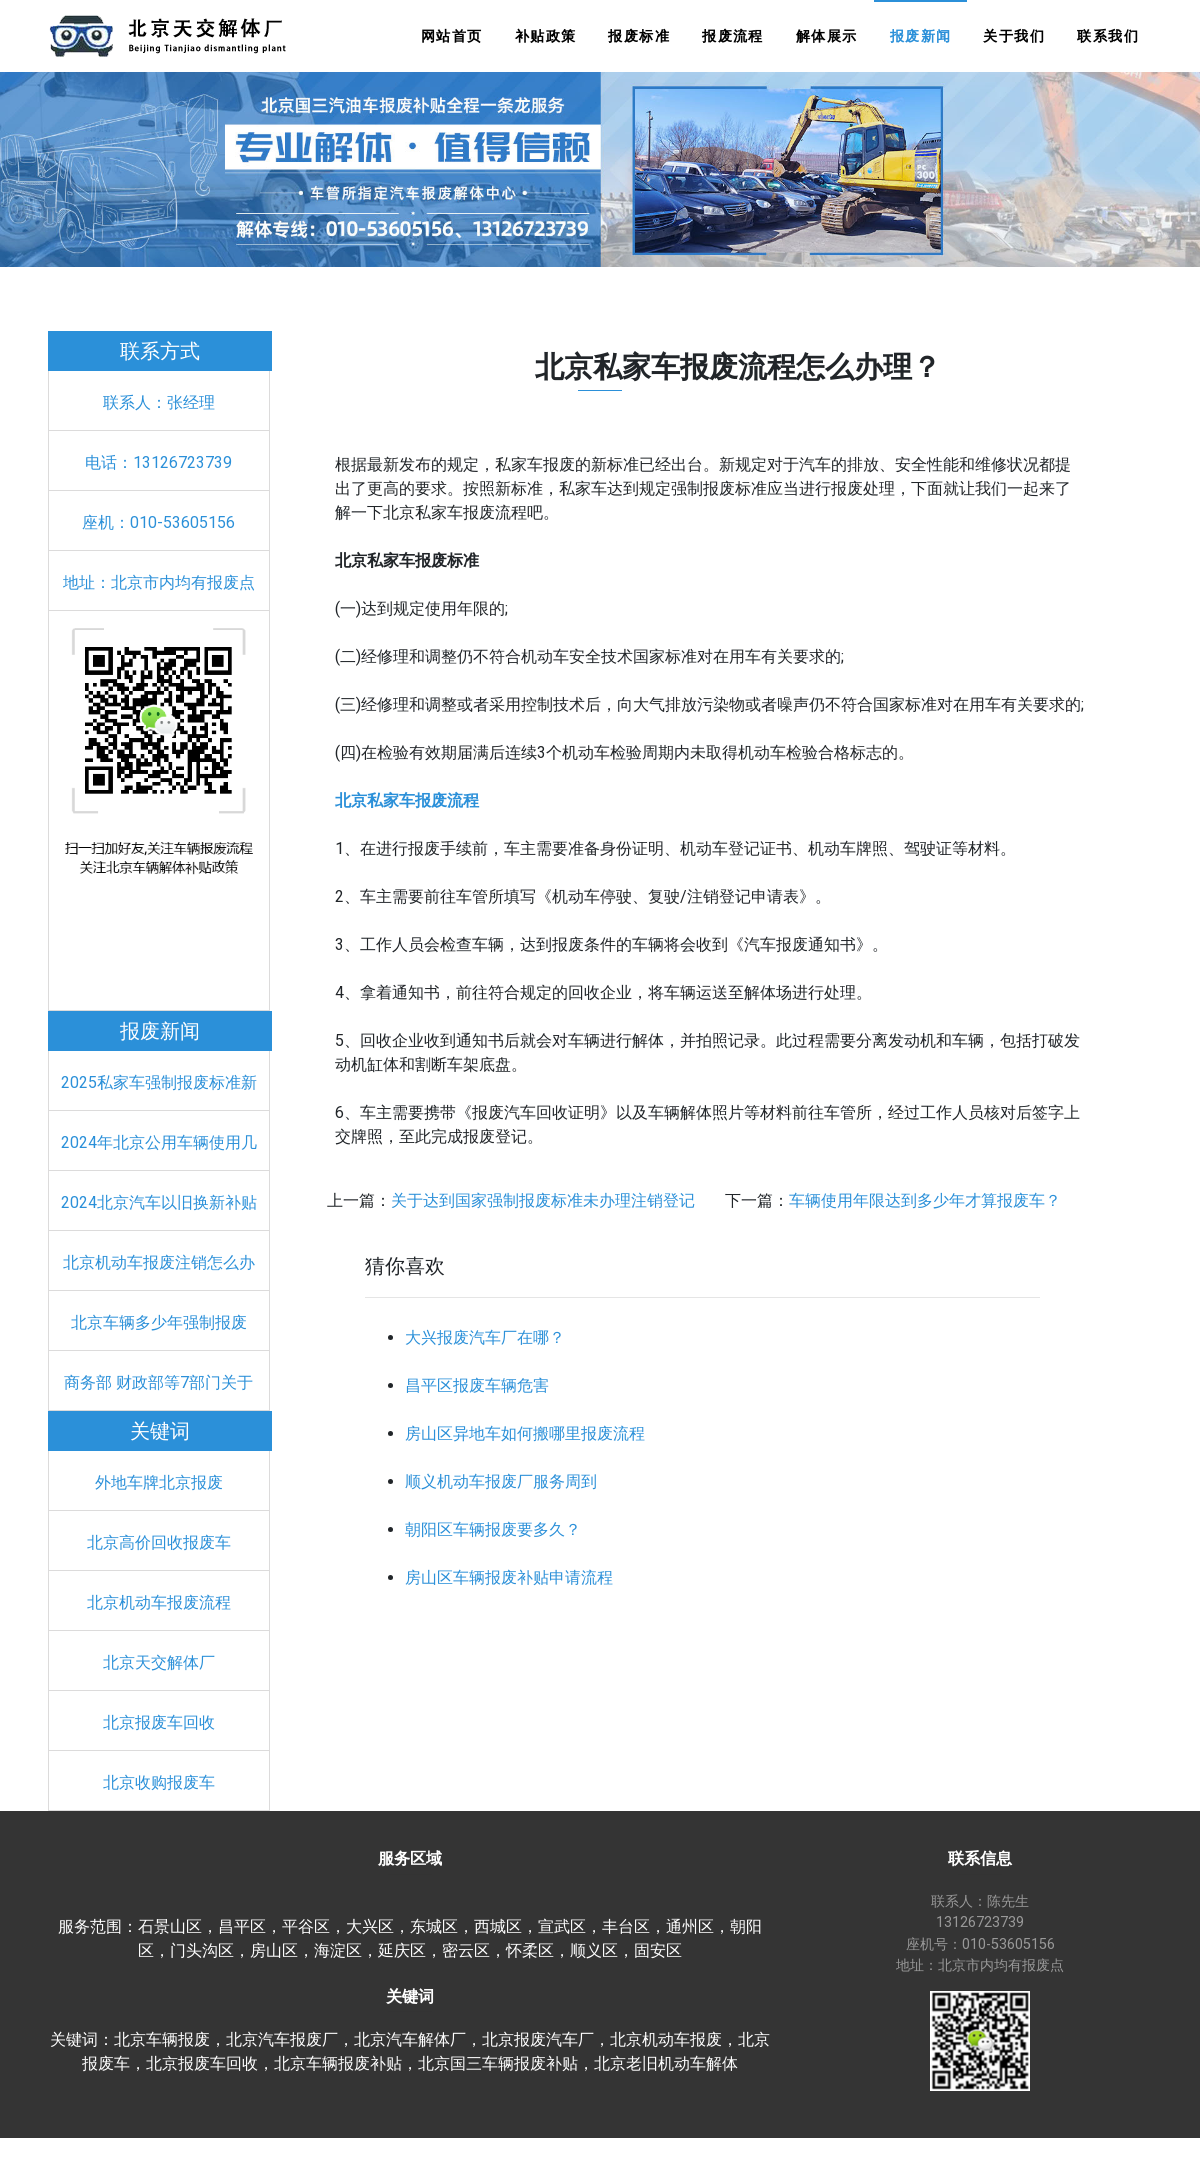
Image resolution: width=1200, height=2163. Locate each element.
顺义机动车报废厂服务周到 (501, 1481)
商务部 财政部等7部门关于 (158, 1382)
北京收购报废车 (159, 1782)
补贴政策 (546, 36)
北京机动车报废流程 (159, 1602)
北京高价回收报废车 (159, 1542)
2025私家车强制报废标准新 (159, 1082)
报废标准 (639, 36)
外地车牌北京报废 (159, 1482)
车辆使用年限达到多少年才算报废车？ (925, 1200)
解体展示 (827, 36)
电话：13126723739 (158, 462)
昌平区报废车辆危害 (477, 1385)
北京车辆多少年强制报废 (159, 1322)
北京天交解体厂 (159, 1662)
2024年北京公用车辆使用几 (159, 1142)
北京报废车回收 (159, 1722)
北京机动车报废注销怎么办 (159, 1262)
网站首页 (452, 36)
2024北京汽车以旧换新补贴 (159, 1202)
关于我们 (1014, 36)
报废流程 (733, 36)
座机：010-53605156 (158, 522)
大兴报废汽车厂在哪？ (485, 1337)
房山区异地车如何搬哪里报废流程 (525, 1433)
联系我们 (1108, 36)
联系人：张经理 (159, 402)
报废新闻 (921, 36)
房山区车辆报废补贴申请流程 (509, 1577)
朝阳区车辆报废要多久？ (493, 1529)
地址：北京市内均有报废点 (159, 582)
